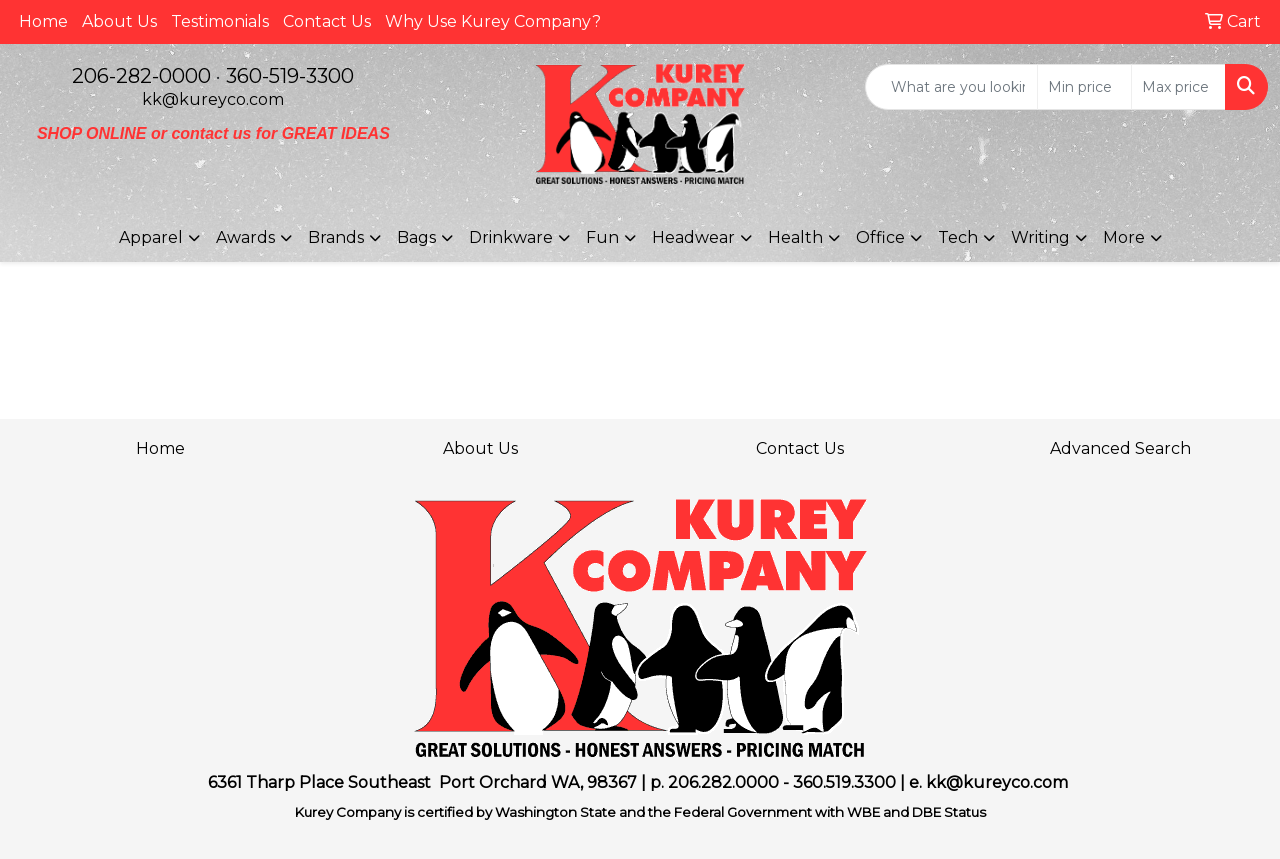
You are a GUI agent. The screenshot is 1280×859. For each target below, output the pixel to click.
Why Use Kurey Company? (493, 21)
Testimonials (220, 21)
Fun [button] (602, 237)
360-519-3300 (290, 76)
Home (43, 21)
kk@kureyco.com (213, 99)
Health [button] (795, 237)
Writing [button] (1040, 237)
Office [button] (880, 237)
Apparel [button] (151, 237)
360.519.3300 (844, 782)
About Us (119, 21)
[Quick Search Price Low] (1084, 87)
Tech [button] (958, 237)
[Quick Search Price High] (1178, 87)
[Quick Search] (951, 87)
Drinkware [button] (511, 237)
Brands (336, 237)
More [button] (1124, 237)
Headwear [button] (693, 237)
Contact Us (327, 21)
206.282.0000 (723, 782)
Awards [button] (245, 237)
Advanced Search (1120, 448)
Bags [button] (416, 237)
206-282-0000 (141, 76)
